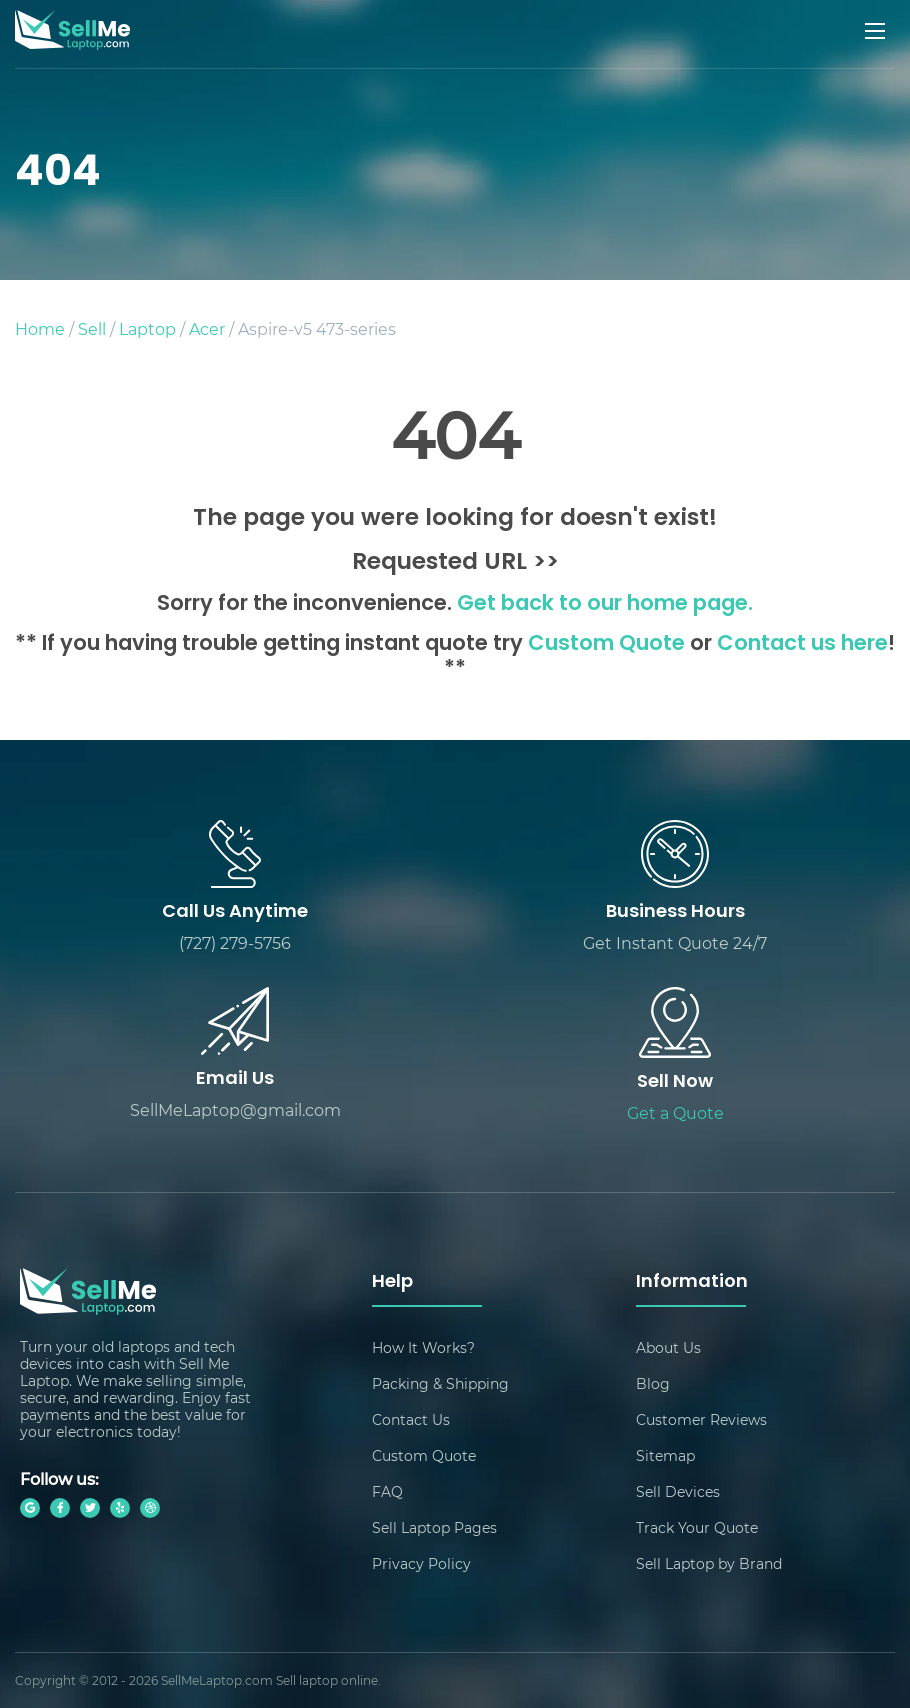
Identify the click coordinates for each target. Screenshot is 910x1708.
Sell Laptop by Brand (709, 1563)
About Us (668, 1347)
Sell (92, 328)
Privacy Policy (421, 1563)
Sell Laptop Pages (434, 1527)
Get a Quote (675, 1112)
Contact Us (411, 1419)
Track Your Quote (697, 1527)
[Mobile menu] (877, 31)
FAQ (387, 1491)
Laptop (147, 328)
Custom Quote (606, 645)
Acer (207, 328)
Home (40, 328)
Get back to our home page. (605, 605)
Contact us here (802, 645)
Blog (653, 1383)
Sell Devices (678, 1491)
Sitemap (665, 1455)
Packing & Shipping (440, 1383)
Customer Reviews (701, 1419)
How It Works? (423, 1347)
